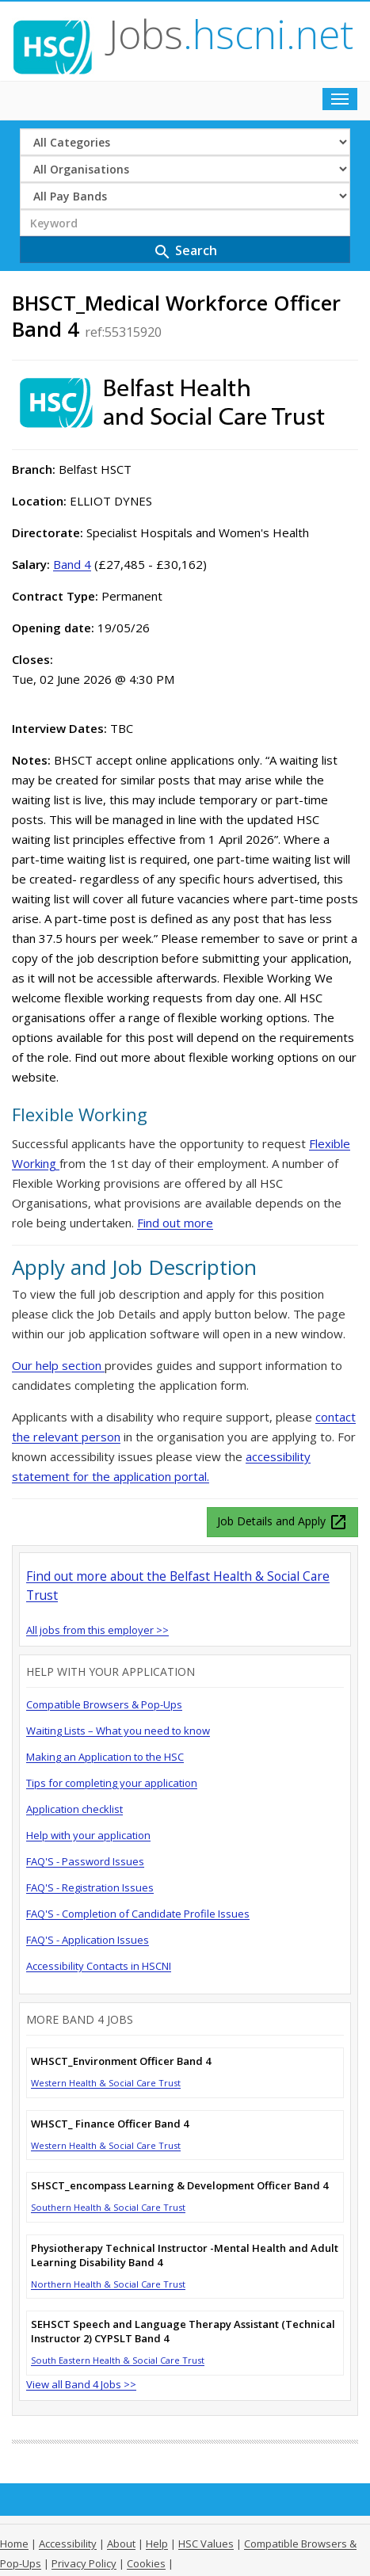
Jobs (231, 34)
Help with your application (88, 1835)
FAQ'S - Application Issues (87, 1940)
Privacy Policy (83, 2563)
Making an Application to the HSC (105, 1757)
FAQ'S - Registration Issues (90, 1887)
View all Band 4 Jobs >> (81, 2384)
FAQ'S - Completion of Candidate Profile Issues (138, 1913)
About (121, 2543)
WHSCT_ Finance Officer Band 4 (110, 2123)
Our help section (58, 1365)
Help (157, 2543)
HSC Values (206, 2543)
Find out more (175, 1223)
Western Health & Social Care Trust (106, 2083)
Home (14, 2543)
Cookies (146, 2563)
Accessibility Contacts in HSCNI (98, 1966)
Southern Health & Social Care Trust (108, 2207)
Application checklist (74, 1809)
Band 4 (72, 564)
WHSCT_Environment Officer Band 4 (121, 2061)
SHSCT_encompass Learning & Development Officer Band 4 (179, 2185)
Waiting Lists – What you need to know (118, 1730)
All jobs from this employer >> (97, 1630)
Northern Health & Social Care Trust (108, 2284)
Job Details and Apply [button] (282, 1522)
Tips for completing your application (111, 1783)
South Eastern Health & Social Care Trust (117, 2360)
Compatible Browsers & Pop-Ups (104, 1704)
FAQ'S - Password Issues (85, 1861)
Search (185, 251)
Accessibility (68, 2543)
